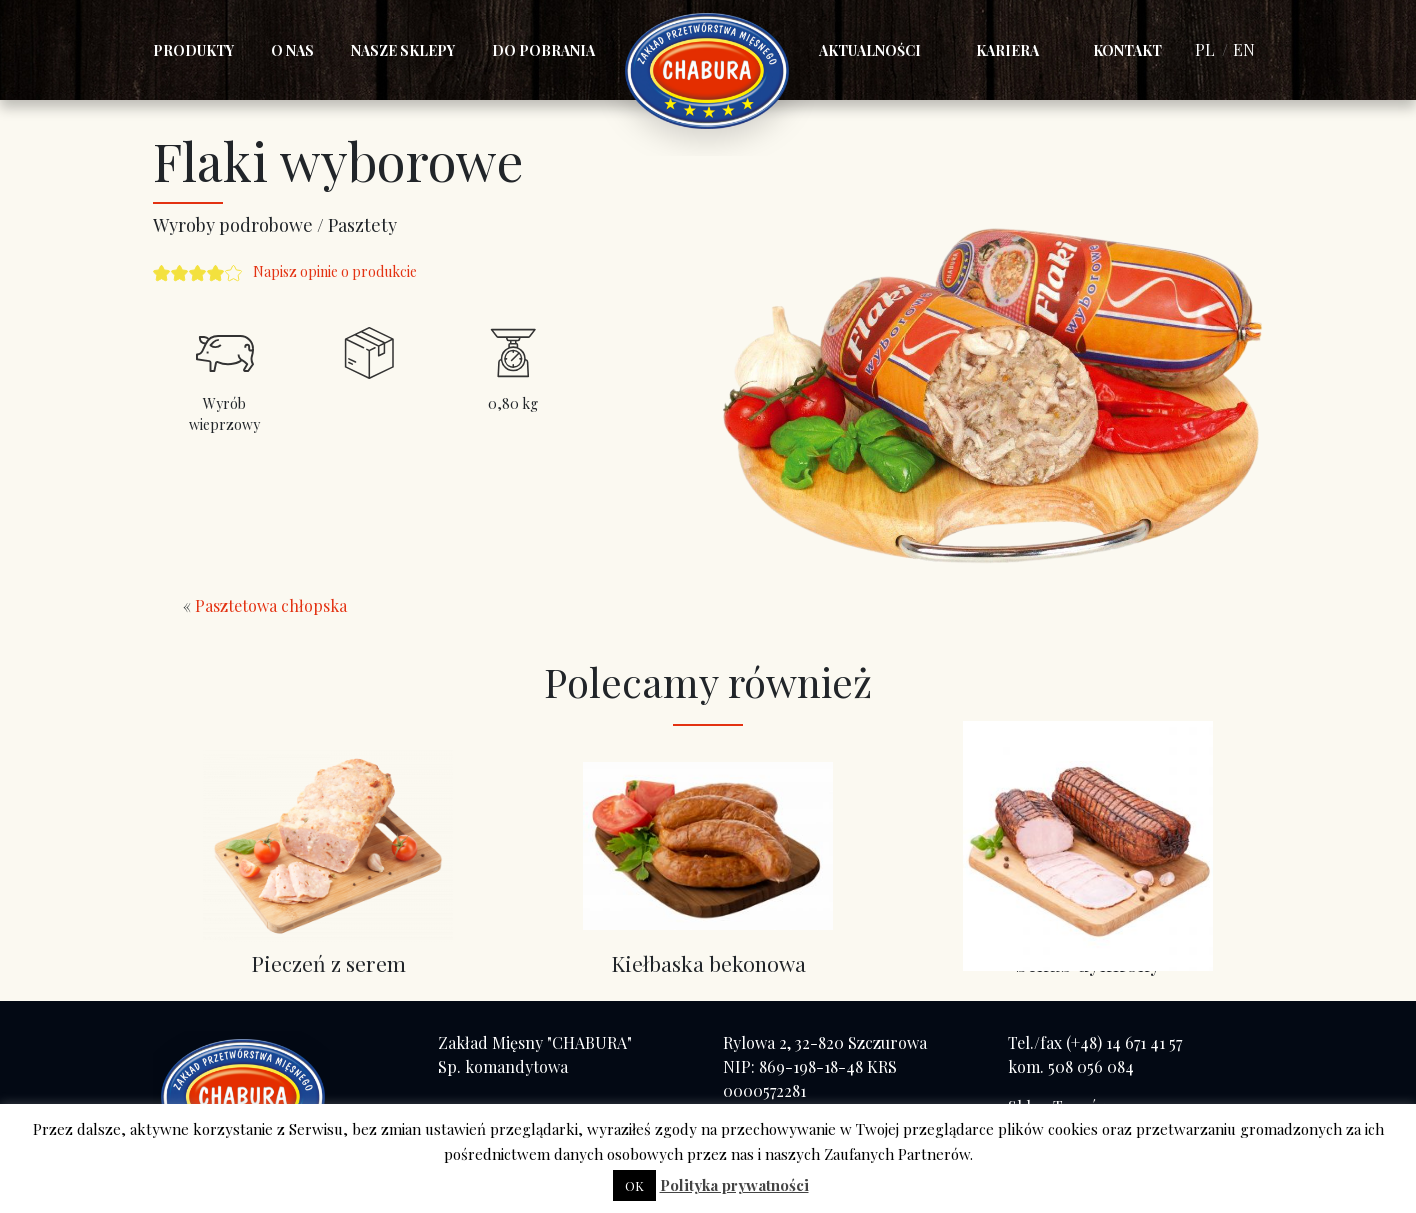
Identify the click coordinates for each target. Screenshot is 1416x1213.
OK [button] (634, 1185)
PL (1205, 49)
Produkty (193, 50)
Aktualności (870, 50)
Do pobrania (543, 50)
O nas (292, 50)
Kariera (1007, 50)
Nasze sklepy (403, 50)
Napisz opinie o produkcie (335, 271)
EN (1244, 49)
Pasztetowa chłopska (271, 605)
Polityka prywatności (734, 1185)
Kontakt (1127, 50)
